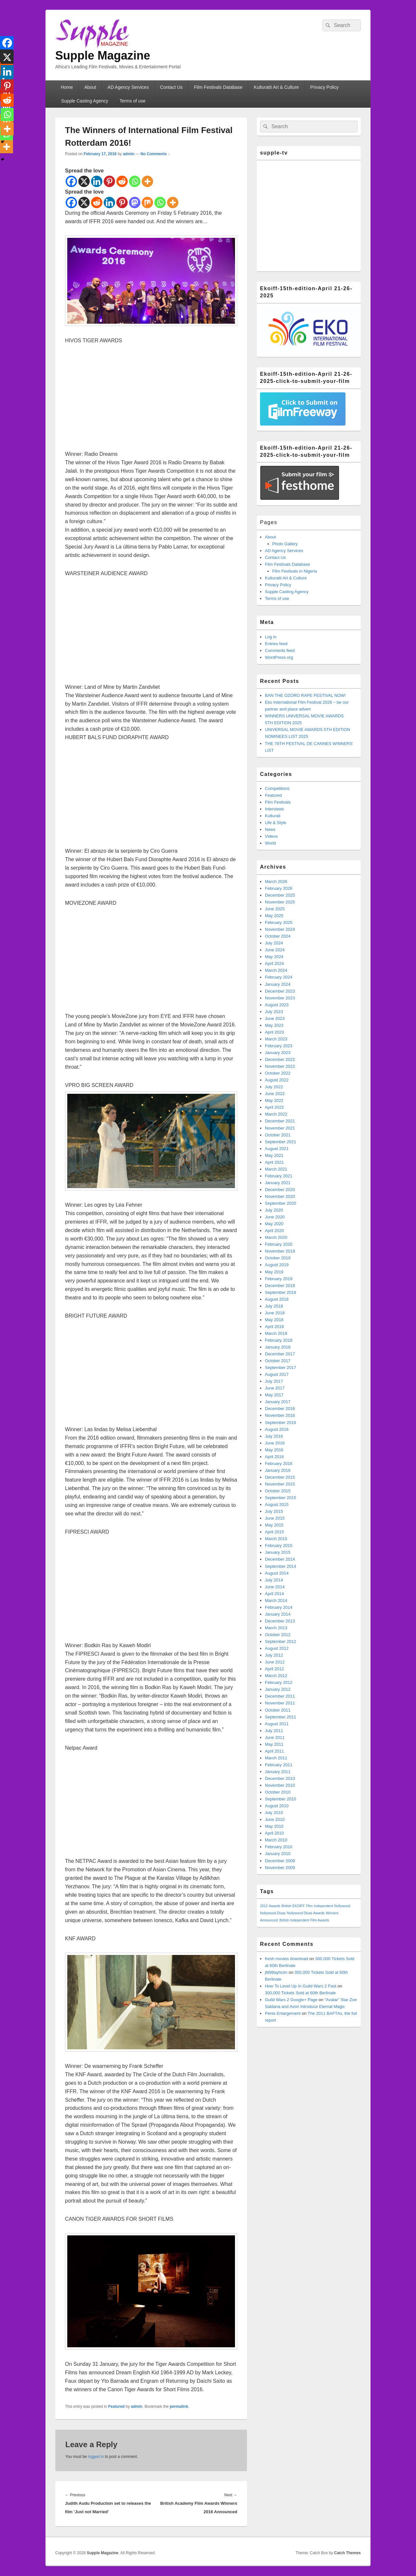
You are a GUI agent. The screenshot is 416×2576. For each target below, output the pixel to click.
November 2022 (280, 1066)
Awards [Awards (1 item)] (274, 1906)
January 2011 (278, 1771)
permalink (179, 2406)
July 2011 (274, 1730)
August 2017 (277, 1374)
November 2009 (280, 1867)
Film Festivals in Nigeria (294, 571)
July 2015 (274, 1511)
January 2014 (278, 1614)
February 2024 (278, 977)
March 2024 (276, 970)
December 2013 (280, 1621)
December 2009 (280, 1860)
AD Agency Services (128, 87)
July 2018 (274, 1306)
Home (67, 87)
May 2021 (274, 1155)
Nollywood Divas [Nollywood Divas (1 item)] (273, 1913)
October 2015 (278, 1490)
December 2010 (280, 1778)
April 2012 (274, 1668)
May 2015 (274, 1525)
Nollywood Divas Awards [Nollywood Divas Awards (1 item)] (305, 1913)
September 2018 (280, 1292)
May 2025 (274, 915)
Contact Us (171, 87)
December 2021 (280, 1121)
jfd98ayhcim (276, 1972)
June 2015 (275, 1518)
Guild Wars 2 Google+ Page (291, 1999)
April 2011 (274, 1751)
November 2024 (280, 929)
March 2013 (276, 1627)
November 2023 (280, 998)
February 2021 (278, 1175)
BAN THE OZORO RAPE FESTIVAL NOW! (305, 695)
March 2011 (276, 1758)
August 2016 (277, 1429)
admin (128, 154)
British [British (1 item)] (286, 1906)
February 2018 (278, 1340)
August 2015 (277, 1504)
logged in (96, 2456)
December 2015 (280, 1477)
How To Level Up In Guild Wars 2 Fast (300, 1986)
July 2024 (274, 943)
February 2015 (278, 1545)
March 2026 (276, 881)
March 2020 (276, 1237)
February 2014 (278, 1607)
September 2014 (280, 1566)
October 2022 (278, 1073)
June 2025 (275, 908)
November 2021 (280, 1128)
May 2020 (274, 1223)
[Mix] (147, 202)
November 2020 (280, 1196)
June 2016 (275, 1443)
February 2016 (278, 1463)
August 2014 (277, 1573)
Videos (271, 836)
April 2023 (274, 1032)
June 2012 (275, 1662)
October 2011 (278, 1710)
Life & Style (275, 822)
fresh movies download (286, 1958)
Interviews (274, 809)
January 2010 (278, 1853)
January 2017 (278, 1401)
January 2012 (278, 1689)
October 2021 (278, 1134)
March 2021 (276, 1169)
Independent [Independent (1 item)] (323, 1906)
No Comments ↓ (155, 154)
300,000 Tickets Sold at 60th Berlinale (300, 1992)
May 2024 (274, 956)
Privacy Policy (324, 87)
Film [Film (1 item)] (309, 1906)
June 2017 (275, 1388)
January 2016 (278, 1470)
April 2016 (274, 1456)
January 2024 (278, 984)
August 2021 (277, 1148)
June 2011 (275, 1737)
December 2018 (280, 1285)
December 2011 (280, 1696)
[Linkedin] (96, 181)
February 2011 (278, 1764)
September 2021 (280, 1141)
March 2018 (276, 1333)
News (270, 829)
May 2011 (274, 1744)
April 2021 (274, 1162)
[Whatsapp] (134, 181)
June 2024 (275, 949)
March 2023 (276, 1039)
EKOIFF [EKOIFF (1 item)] (298, 1906)
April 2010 (274, 1833)
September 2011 (280, 1717)
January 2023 (278, 1052)
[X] (84, 181)
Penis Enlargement (283, 2013)
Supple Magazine (102, 55)
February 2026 (278, 888)
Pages (268, 522)
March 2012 (276, 1675)
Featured (116, 2406)
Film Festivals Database (218, 87)
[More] (172, 202)
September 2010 (280, 1798)
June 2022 (275, 1093)
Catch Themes (347, 2553)
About (90, 87)
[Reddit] (122, 181)
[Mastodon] (134, 202)
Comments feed (280, 650)
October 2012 (278, 1634)
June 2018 (275, 1312)
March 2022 (276, 1114)
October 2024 (278, 936)
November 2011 (280, 1703)
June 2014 (275, 1586)
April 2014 (274, 1593)
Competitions (277, 788)
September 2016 (280, 1422)
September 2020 (280, 1203)
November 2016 (280, 1415)
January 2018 (278, 1347)
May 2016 (274, 1449)
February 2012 (278, 1682)
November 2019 (280, 1251)
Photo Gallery (285, 543)
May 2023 (274, 1025)
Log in (270, 636)
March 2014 (276, 1600)
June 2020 (275, 1216)
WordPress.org (279, 657)
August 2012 (277, 1648)
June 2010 (275, 1819)
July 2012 (274, 1655)
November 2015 (280, 1484)
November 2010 (280, 1785)
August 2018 (277, 1299)
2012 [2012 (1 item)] (264, 1906)
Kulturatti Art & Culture (276, 87)
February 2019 (278, 1278)
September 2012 (280, 1641)
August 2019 (277, 1264)
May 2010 (274, 1826)
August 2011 (277, 1723)
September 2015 (280, 1497)
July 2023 (274, 1011)
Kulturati (272, 815)
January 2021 (278, 1182)
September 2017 (280, 1367)
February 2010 (278, 1846)
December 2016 (280, 1408)
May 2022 (274, 1100)
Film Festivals (278, 802)
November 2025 (280, 902)
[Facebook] (71, 181)
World (270, 843)
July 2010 (274, 1812)
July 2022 (274, 1086)
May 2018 (274, 1319)
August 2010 (277, 1805)
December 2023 (280, 991)
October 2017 (278, 1360)
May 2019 (274, 1271)
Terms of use (133, 100)
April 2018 (274, 1326)
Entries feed (276, 643)
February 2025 (278, 922)
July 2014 (274, 1580)
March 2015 (276, 1538)
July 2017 (274, 1381)
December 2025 (280, 895)
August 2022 (277, 1080)
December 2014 (280, 1559)
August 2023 (277, 1004)
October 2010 (278, 1792)
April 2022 (274, 1107)
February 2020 (278, 1244)
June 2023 (275, 1018)
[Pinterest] (109, 181)
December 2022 (280, 1059)
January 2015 (278, 1552)
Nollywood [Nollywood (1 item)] (342, 1906)
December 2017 (280, 1353)
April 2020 (274, 1230)
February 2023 (278, 1045)
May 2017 (274, 1394)
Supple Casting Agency (84, 100)
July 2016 (274, 1436)
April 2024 (274, 963)
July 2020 (274, 1210)
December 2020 (280, 1189)
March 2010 (276, 1839)
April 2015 (274, 1531)
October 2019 (278, 1257)
